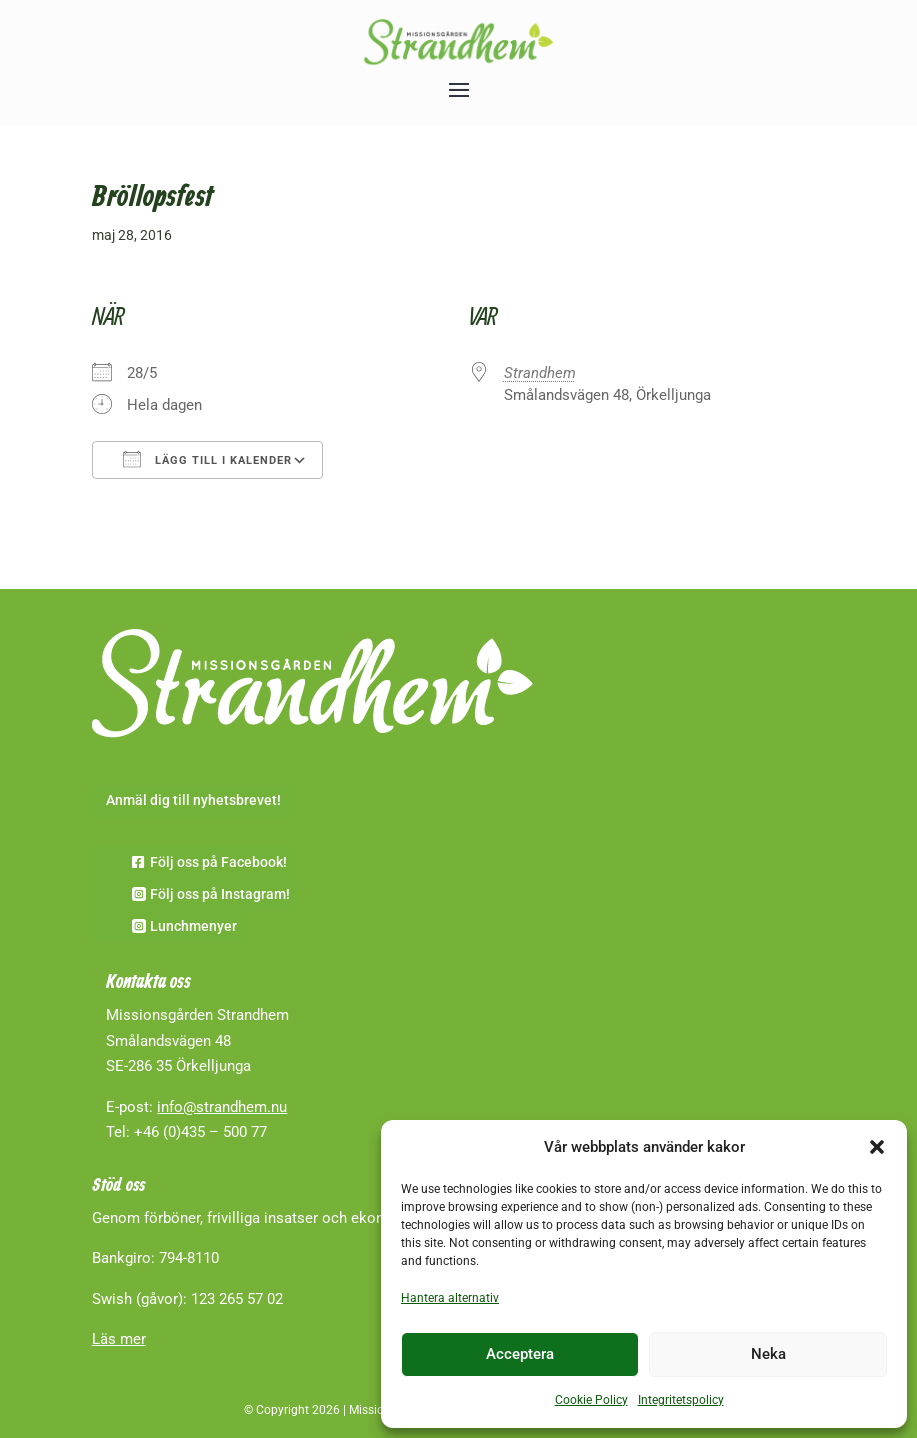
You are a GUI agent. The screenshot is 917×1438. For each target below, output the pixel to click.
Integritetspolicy (681, 1400)
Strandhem (540, 373)
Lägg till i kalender (207, 459)
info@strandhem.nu (222, 1107)
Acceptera (520, 1354)
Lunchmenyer (193, 926)
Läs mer (119, 1339)
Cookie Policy (591, 1400)
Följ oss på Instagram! (220, 894)
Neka (768, 1354)
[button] (877, 1147)
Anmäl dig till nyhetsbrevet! (193, 800)
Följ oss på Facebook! (218, 862)
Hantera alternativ (450, 1298)
